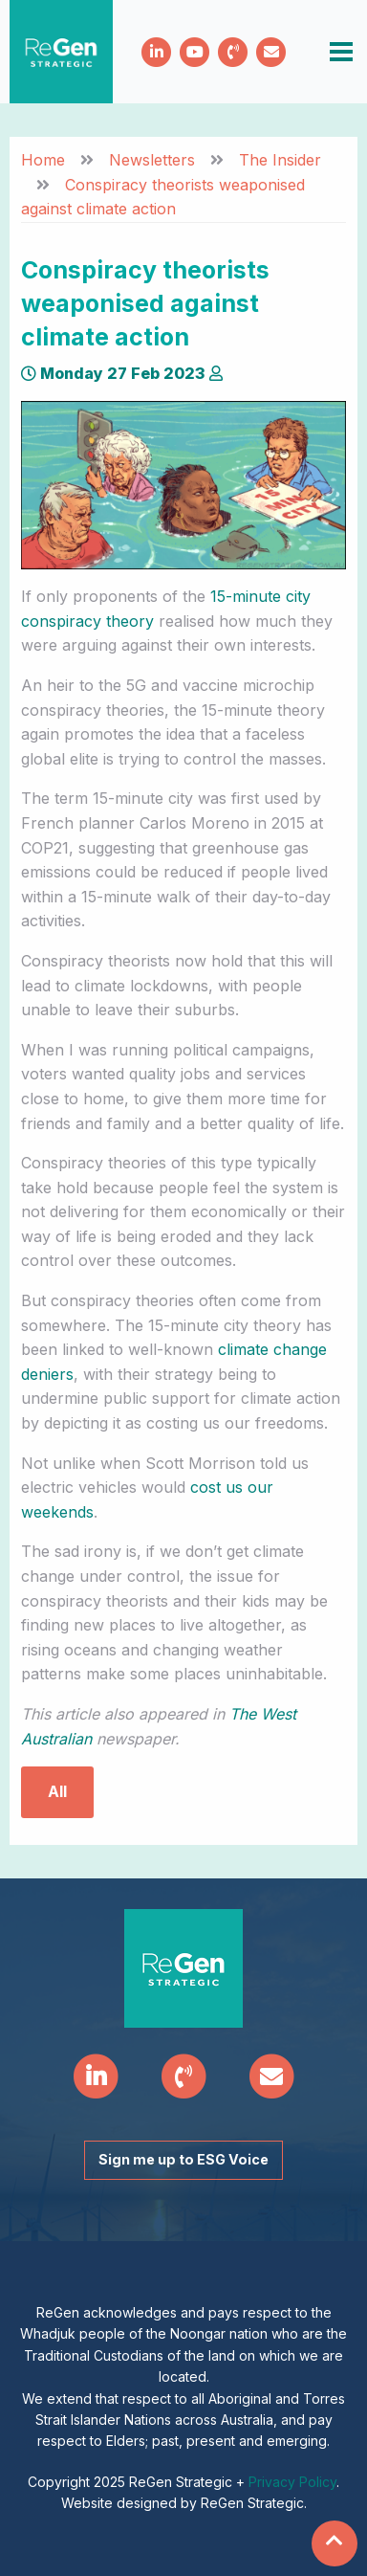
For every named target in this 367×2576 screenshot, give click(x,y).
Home (43, 159)
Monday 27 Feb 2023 (113, 373)
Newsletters (152, 159)
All (57, 1791)
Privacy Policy (292, 2482)
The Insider (280, 159)
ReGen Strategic (61, 51)
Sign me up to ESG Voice (183, 2159)
